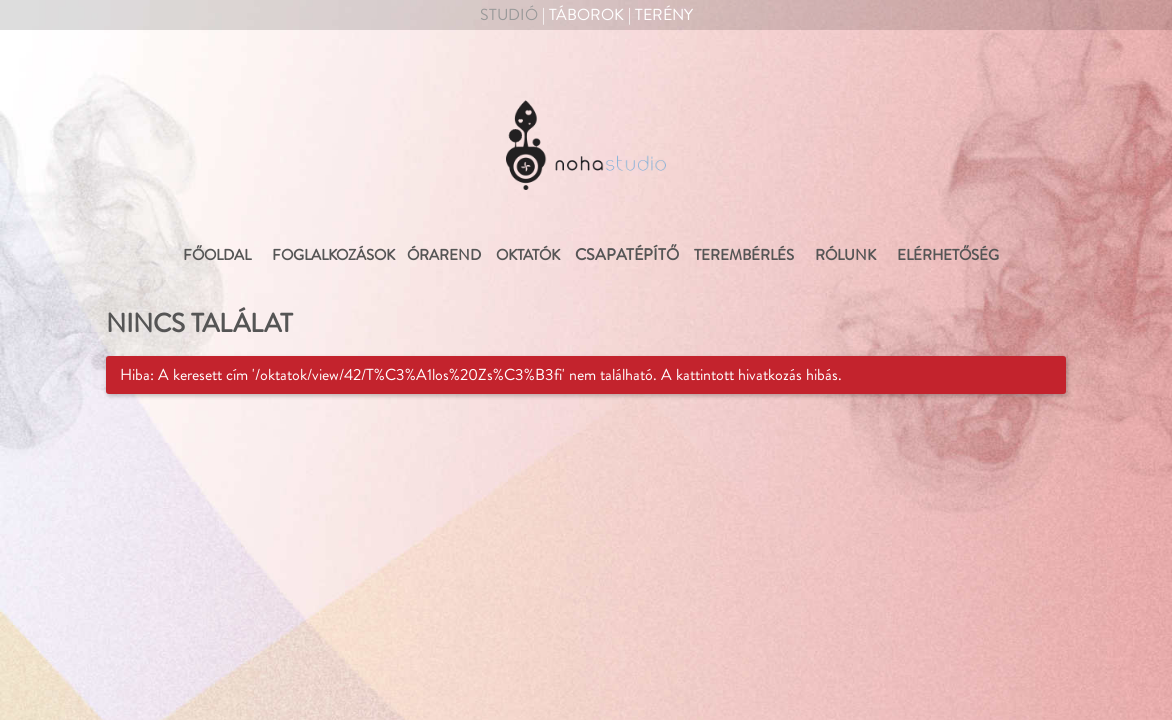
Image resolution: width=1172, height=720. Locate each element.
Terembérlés (742, 255)
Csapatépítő (627, 255)
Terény (664, 15)
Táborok (586, 15)
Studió (509, 15)
